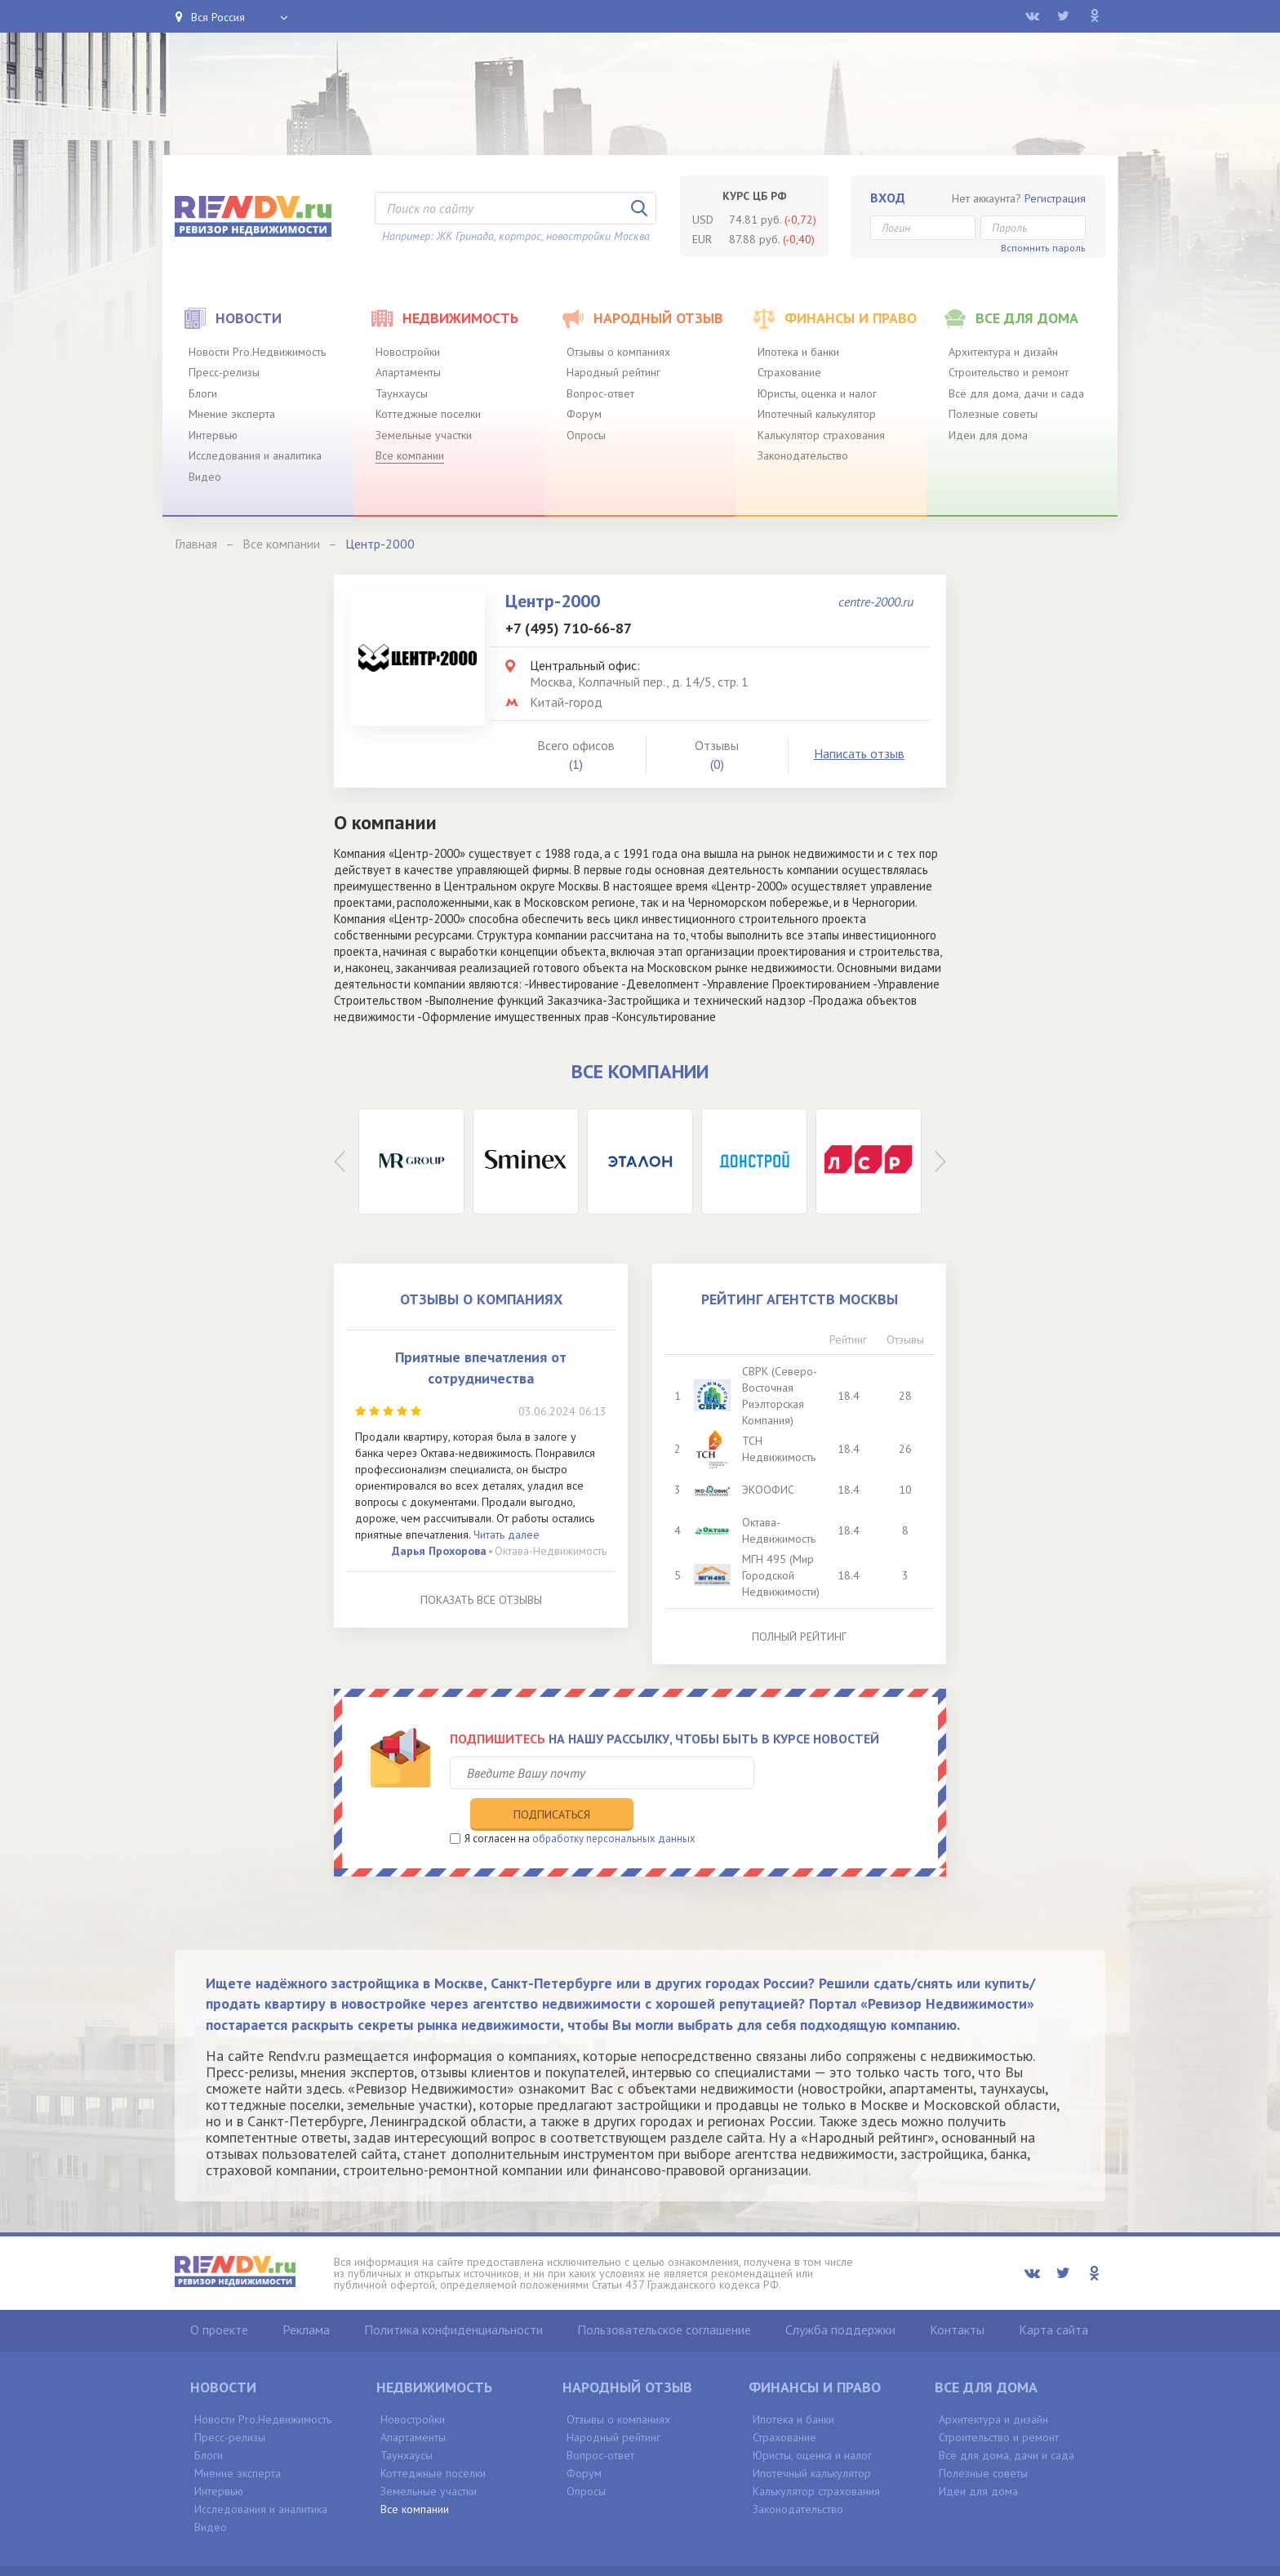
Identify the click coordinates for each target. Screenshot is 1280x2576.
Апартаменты (408, 372)
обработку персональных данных (614, 1805)
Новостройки (408, 351)
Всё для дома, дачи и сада (1016, 393)
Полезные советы (993, 413)
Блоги (203, 393)
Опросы (586, 435)
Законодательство (803, 455)
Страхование (789, 372)
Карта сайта (1053, 2296)
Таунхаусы (402, 393)
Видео (205, 476)
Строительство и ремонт (1009, 372)
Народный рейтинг (613, 372)
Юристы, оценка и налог (817, 393)
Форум (584, 413)
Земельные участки (424, 435)
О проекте (219, 2296)
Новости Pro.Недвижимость (257, 351)
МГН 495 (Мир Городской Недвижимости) (781, 1575)
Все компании (410, 455)
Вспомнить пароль (1043, 248)
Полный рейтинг (799, 1636)
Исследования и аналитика (255, 455)
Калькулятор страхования (821, 435)
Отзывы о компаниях (618, 351)
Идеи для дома (988, 435)
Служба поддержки (840, 2296)
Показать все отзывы (481, 1599)
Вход (887, 197)
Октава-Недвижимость (551, 1550)
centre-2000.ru (875, 601)
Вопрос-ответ (600, 393)
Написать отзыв (859, 753)
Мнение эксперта (232, 413)
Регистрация (1055, 198)
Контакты (957, 2296)
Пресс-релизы (224, 372)
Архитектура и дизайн (1003, 351)
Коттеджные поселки (428, 413)
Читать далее (506, 1534)
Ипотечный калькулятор (817, 413)
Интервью (213, 435)
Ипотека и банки (798, 351)
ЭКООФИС (769, 1489)
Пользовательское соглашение (664, 2296)
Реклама (306, 2296)
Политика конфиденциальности (453, 2296)
